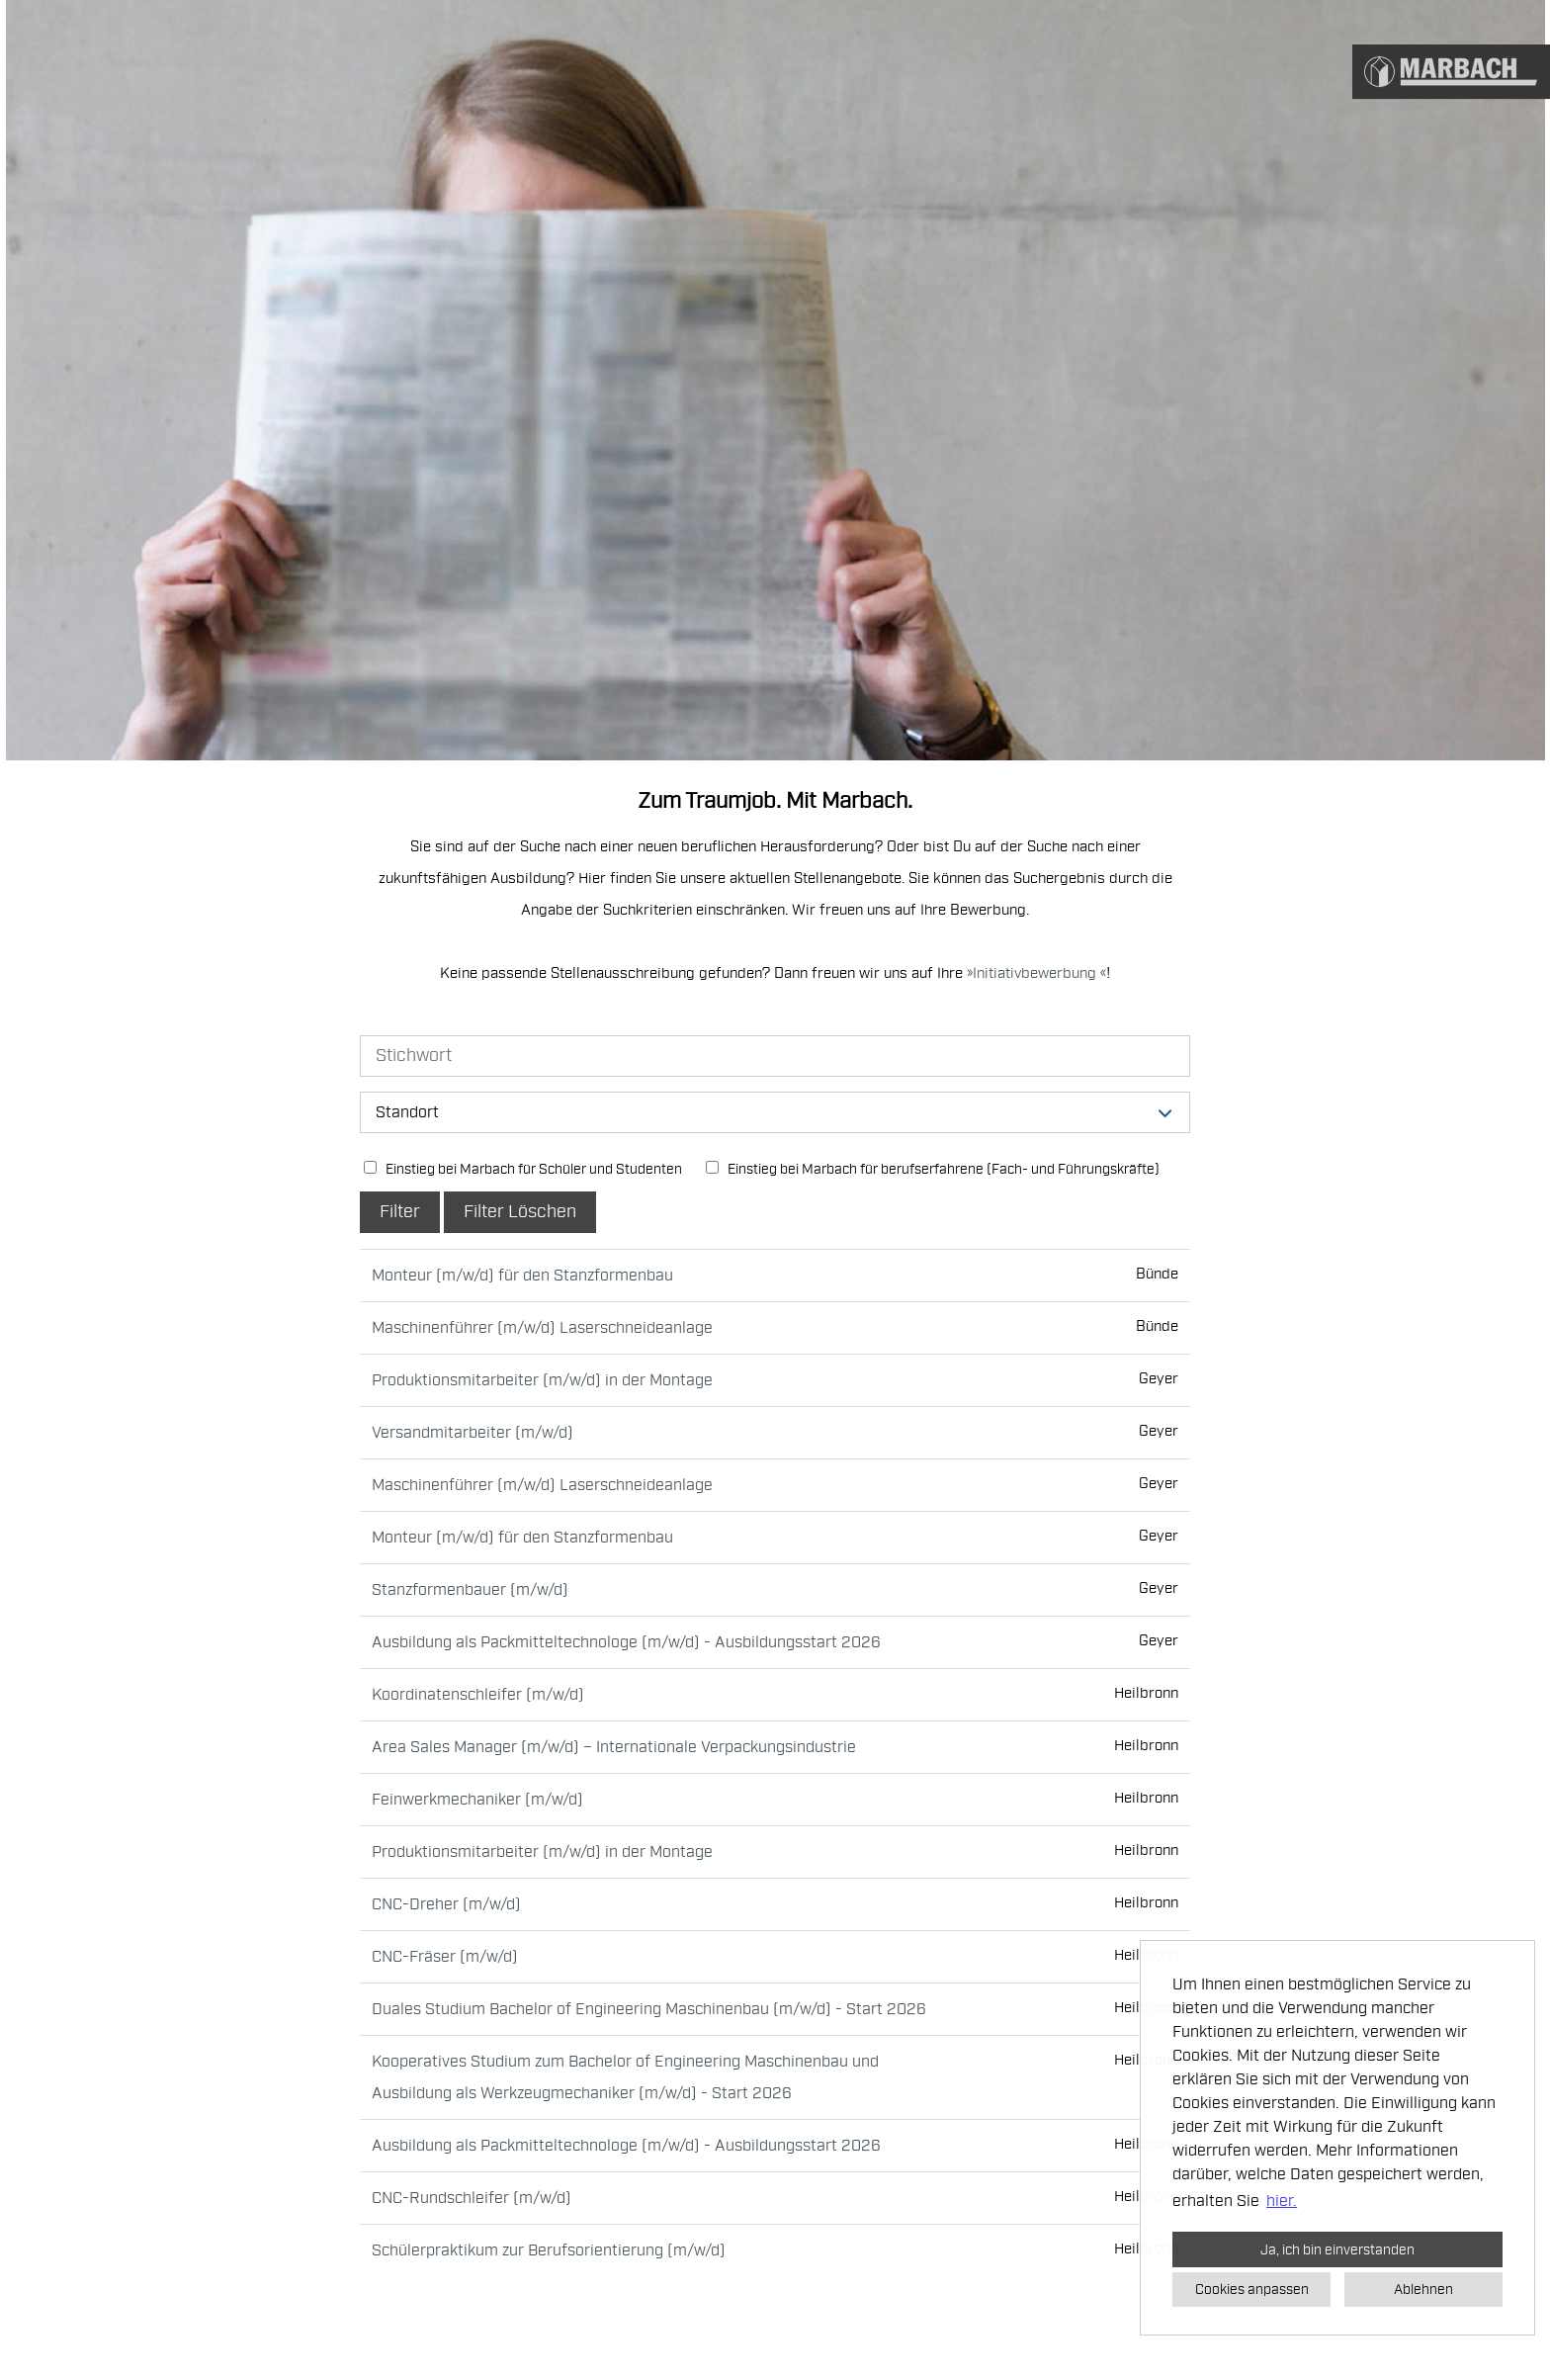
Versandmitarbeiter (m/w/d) (472, 1433)
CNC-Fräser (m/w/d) (445, 1957)
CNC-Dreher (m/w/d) (446, 1904)
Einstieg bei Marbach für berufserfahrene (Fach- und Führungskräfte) (933, 1169)
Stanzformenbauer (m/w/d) (470, 1590)
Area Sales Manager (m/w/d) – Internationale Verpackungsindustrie (614, 1747)
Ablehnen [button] (1423, 2289)
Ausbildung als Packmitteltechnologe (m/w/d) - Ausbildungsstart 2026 (626, 1642)
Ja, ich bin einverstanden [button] (1337, 2249)
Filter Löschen (520, 1211)
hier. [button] (1281, 2201)
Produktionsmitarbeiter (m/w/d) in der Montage (542, 1380)
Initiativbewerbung (1036, 973)
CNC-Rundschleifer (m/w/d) (471, 2198)
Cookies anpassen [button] (1252, 2289)
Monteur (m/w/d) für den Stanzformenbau (522, 1275)
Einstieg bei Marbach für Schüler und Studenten (523, 1169)
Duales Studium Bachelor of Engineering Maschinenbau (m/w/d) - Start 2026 (649, 2009)
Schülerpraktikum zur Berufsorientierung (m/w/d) (549, 2250)
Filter (400, 1211)
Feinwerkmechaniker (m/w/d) (477, 1799)
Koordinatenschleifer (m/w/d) (478, 1695)
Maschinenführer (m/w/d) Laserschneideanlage (542, 1328)
